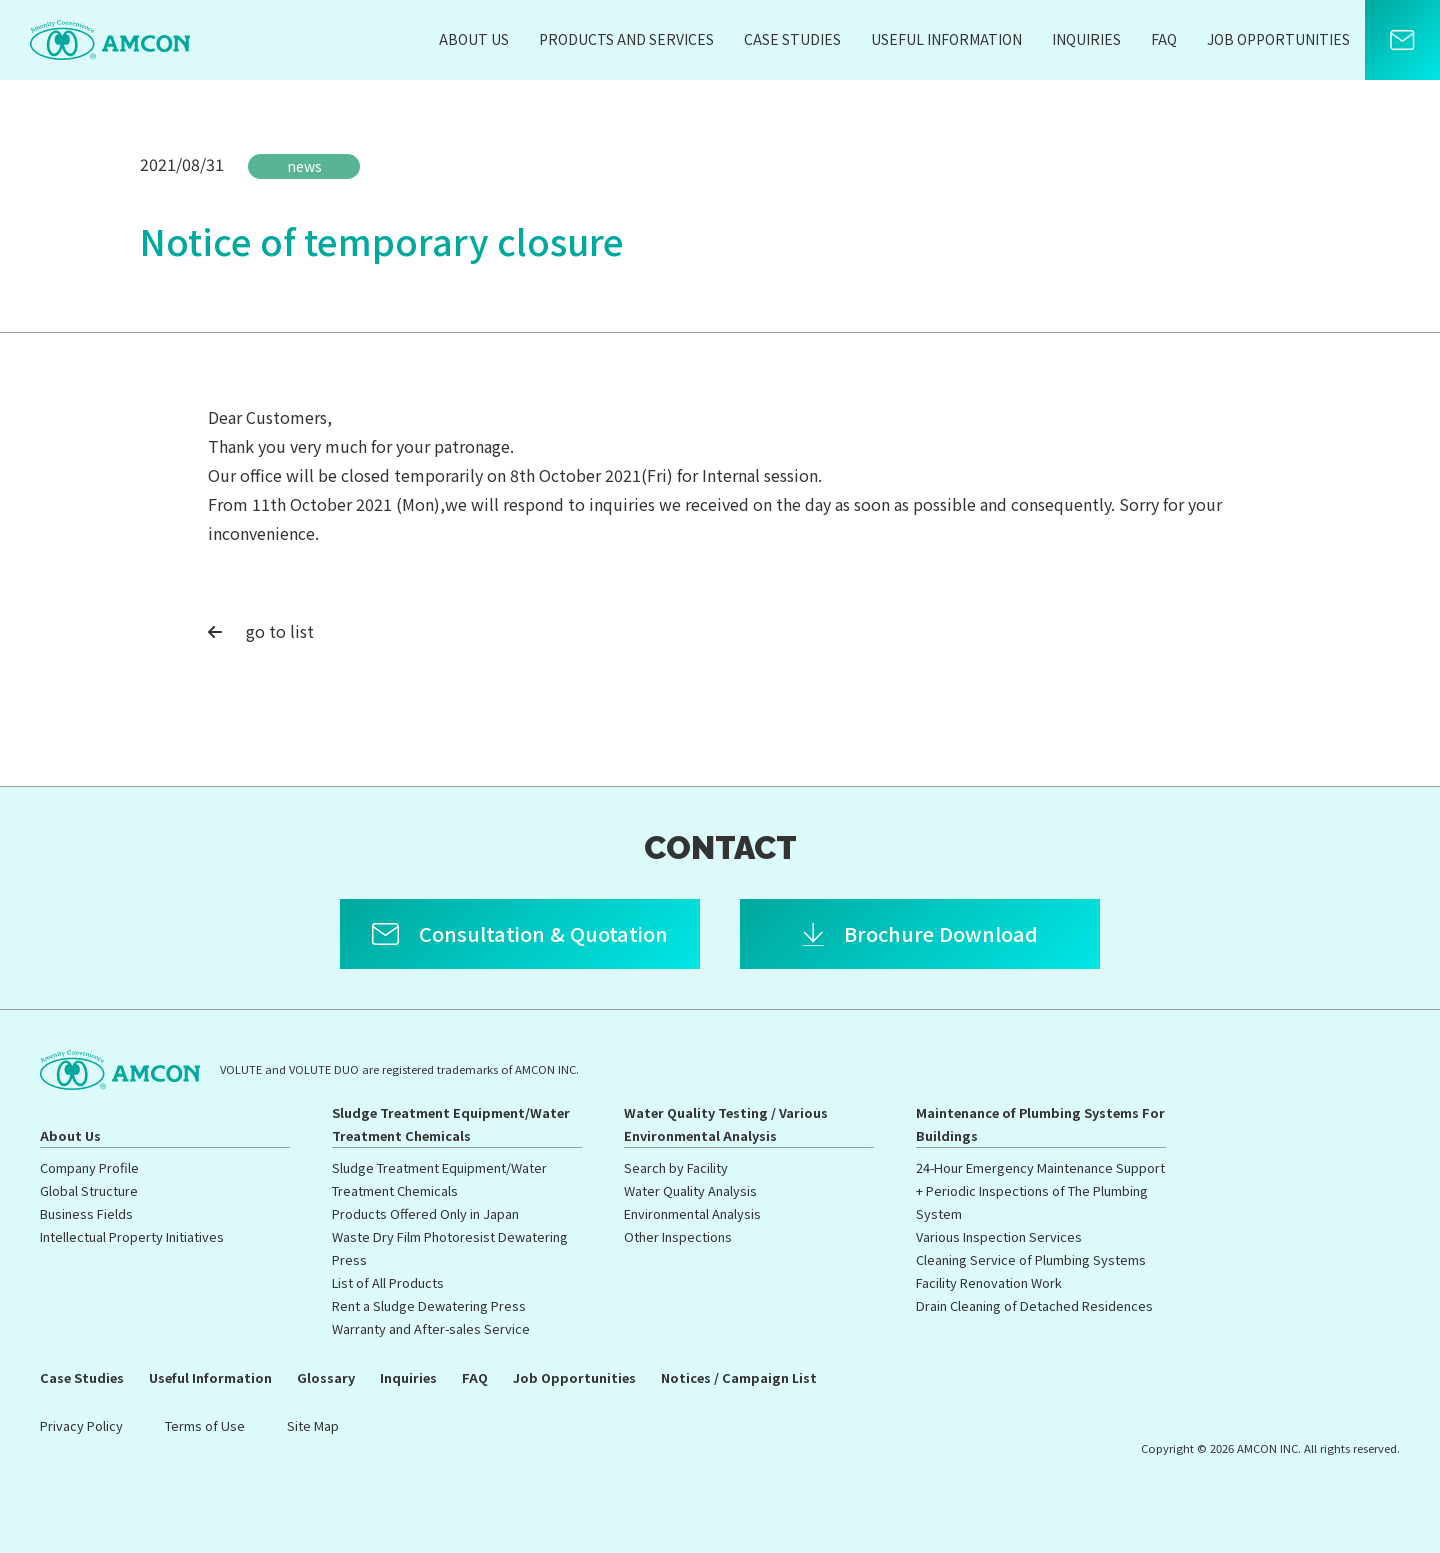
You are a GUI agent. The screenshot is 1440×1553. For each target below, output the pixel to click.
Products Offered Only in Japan (425, 1213)
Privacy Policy (81, 1425)
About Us (474, 39)
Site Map (313, 1425)
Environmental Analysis (692, 1213)
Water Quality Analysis (690, 1190)
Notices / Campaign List (739, 1377)
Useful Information (946, 39)
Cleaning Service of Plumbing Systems (1031, 1259)
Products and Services (626, 39)
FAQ (1164, 39)
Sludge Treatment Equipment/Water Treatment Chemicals (451, 1124)
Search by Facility (676, 1167)
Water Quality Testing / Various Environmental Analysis (726, 1124)
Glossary (326, 1377)
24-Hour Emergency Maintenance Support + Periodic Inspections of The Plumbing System (1040, 1190)
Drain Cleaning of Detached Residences (1034, 1305)
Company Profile (89, 1167)
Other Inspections (678, 1236)
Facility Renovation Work (989, 1282)
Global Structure (89, 1190)
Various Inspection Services (999, 1236)
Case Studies (792, 39)
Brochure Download (941, 933)
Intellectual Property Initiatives (132, 1236)
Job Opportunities (1278, 39)
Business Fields (86, 1213)
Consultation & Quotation (543, 933)
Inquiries (1086, 39)
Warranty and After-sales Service (431, 1328)
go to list (261, 631)
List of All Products (388, 1282)
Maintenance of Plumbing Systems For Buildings (1040, 1124)
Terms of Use (205, 1425)
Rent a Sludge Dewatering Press (429, 1305)
